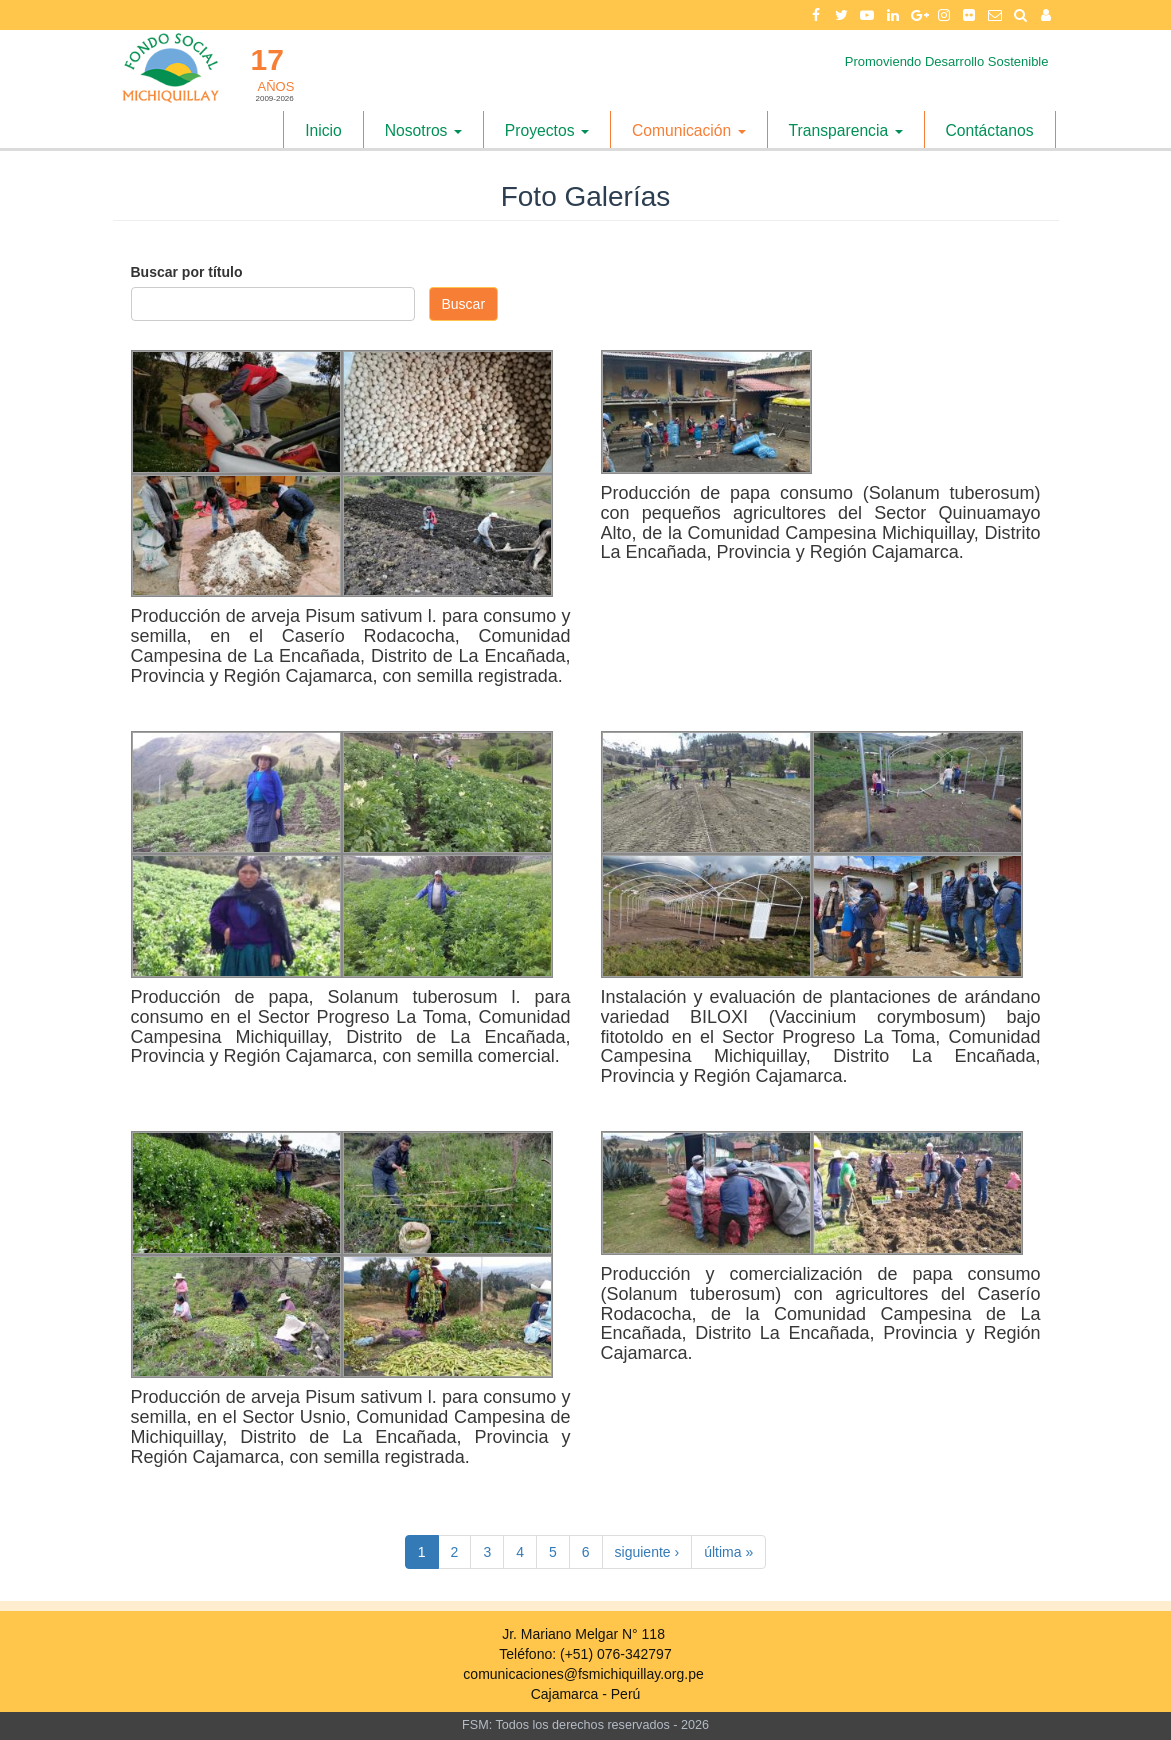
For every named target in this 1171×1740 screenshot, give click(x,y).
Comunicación (689, 130)
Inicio (323, 130)
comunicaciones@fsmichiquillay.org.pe (583, 1674)
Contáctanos (990, 130)
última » (728, 1552)
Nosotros (423, 130)
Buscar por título (187, 272)
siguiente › (647, 1552)
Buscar (464, 304)
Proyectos (547, 130)
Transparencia (846, 130)
